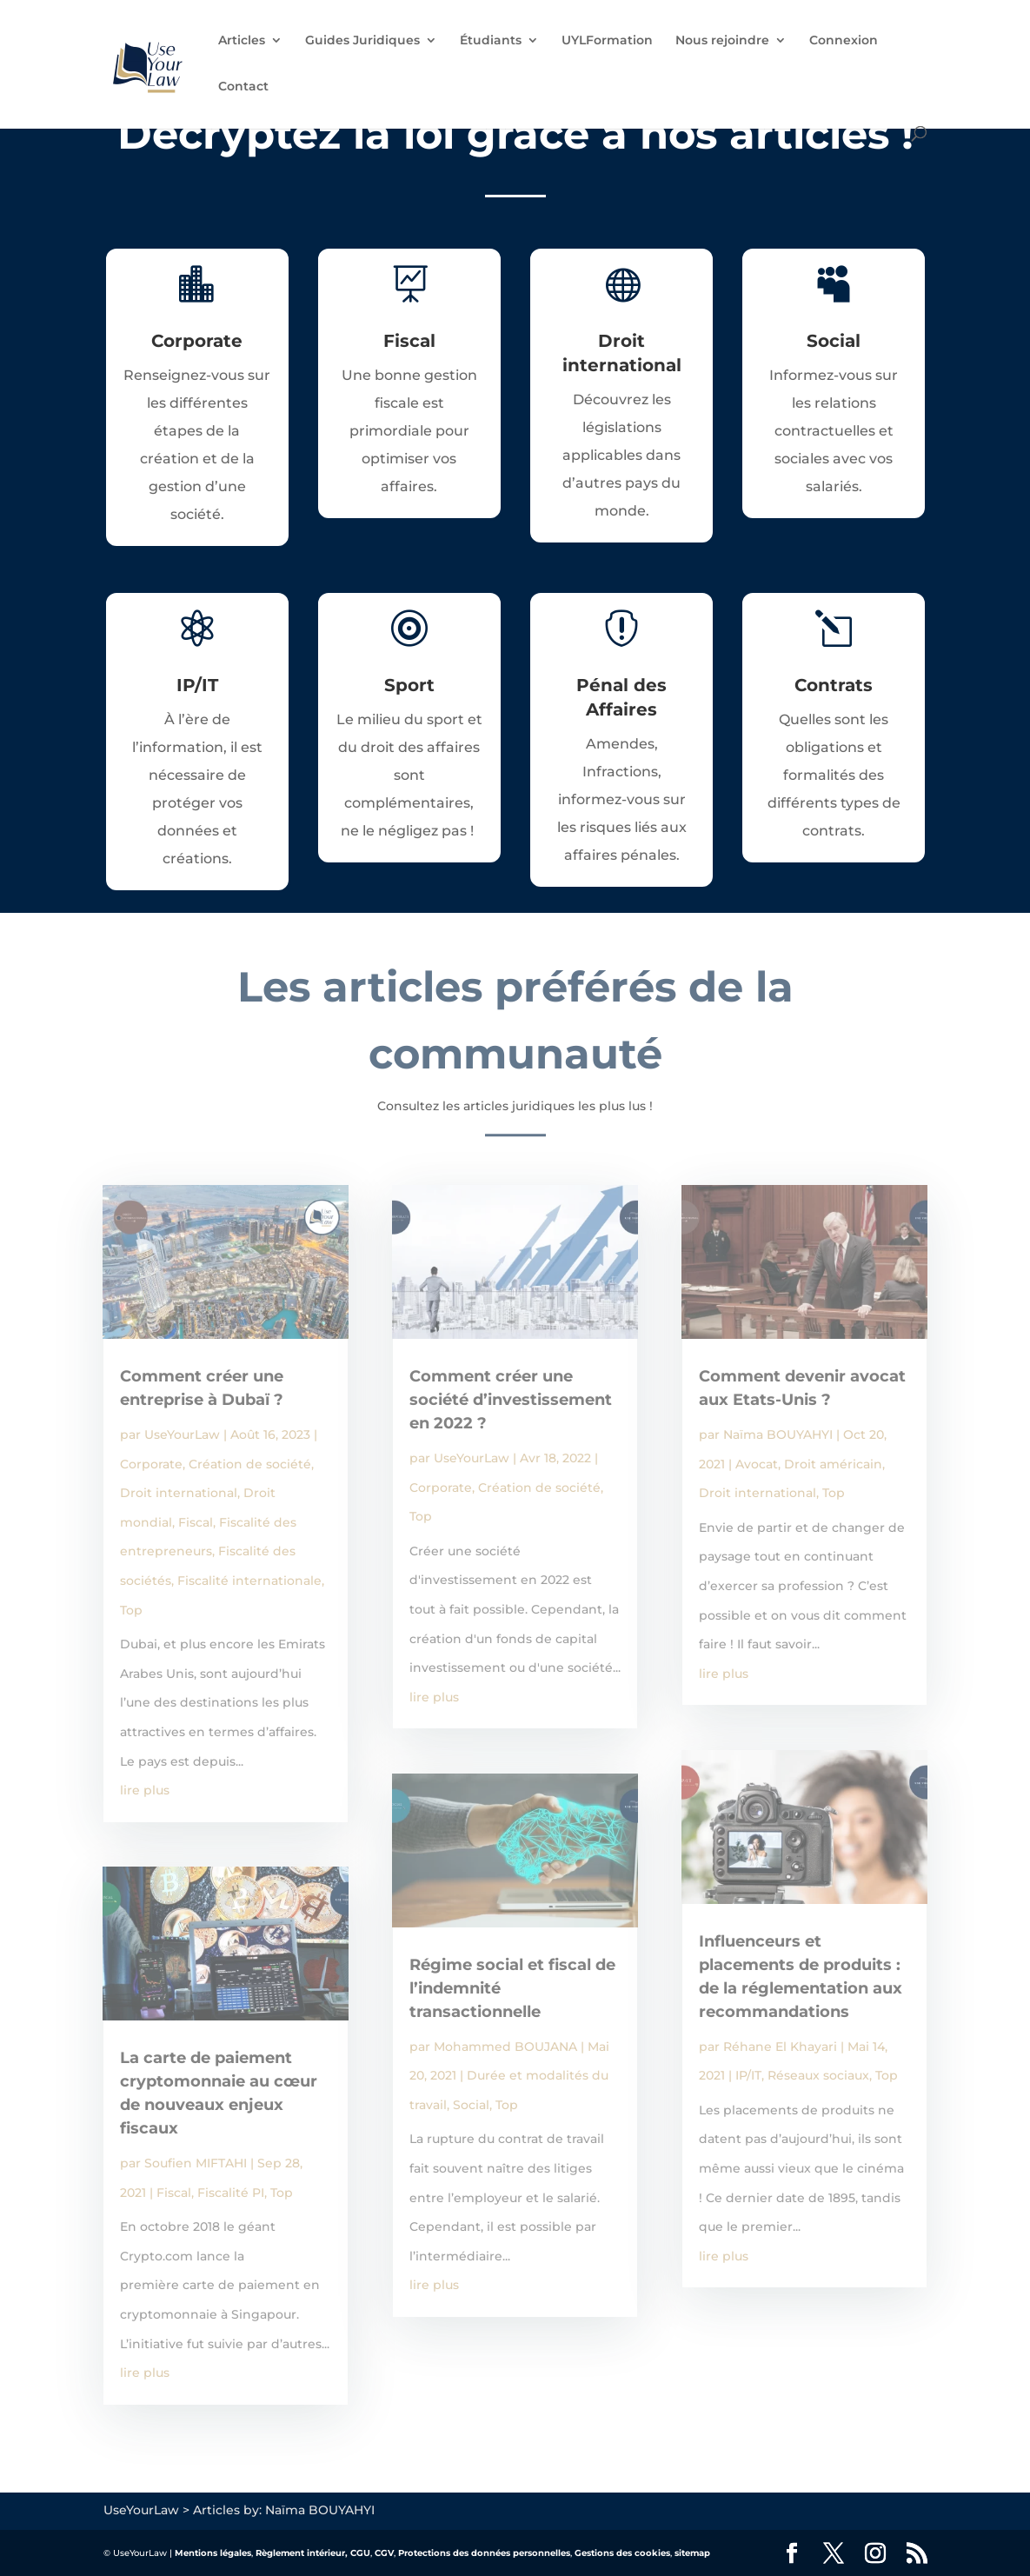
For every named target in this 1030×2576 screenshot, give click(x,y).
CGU (360, 2553)
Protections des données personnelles (484, 2553)
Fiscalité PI (230, 2192)
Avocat (756, 1464)
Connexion (843, 41)
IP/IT (748, 2075)
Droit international (178, 1493)
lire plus (144, 1790)
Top (131, 1610)
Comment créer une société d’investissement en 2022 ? (510, 1400)
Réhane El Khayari (780, 2046)
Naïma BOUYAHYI (778, 1434)
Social (471, 2105)
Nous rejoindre (722, 41)
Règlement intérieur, (302, 2553)
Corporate (151, 1464)
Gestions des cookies (622, 2553)
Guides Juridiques (362, 41)
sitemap (692, 2553)
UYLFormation (607, 41)
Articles (241, 41)
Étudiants (491, 41)
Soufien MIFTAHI (195, 2163)
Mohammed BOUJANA (505, 2046)
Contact (243, 87)
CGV (384, 2553)
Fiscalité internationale (249, 1580)
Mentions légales (213, 2553)
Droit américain (833, 1464)
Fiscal (195, 1522)
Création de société (250, 1464)
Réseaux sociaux (818, 2075)
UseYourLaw (182, 1434)
